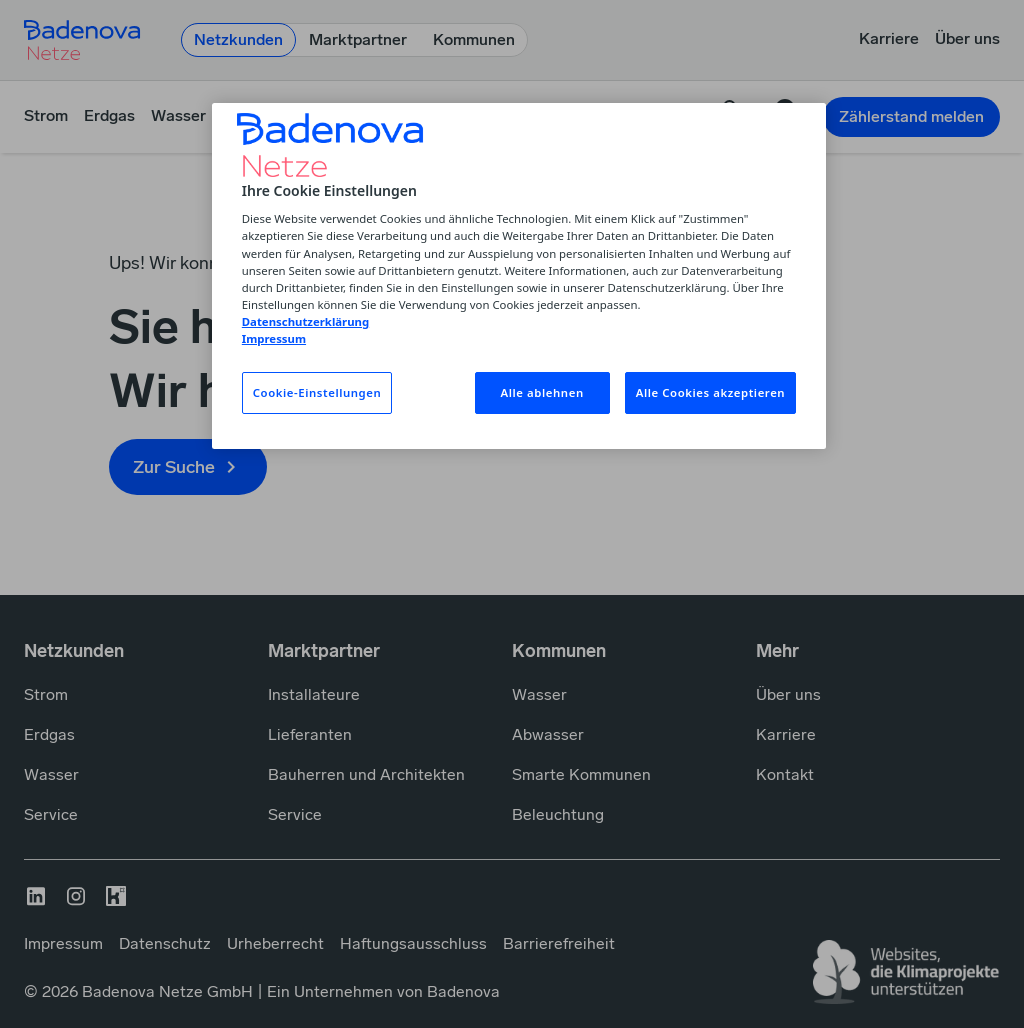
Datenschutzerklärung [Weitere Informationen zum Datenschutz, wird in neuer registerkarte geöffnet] (305, 321)
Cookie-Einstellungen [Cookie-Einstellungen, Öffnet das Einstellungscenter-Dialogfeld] (317, 392)
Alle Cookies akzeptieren (711, 392)
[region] (519, 276)
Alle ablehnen (542, 392)
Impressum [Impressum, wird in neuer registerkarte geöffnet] (274, 338)
